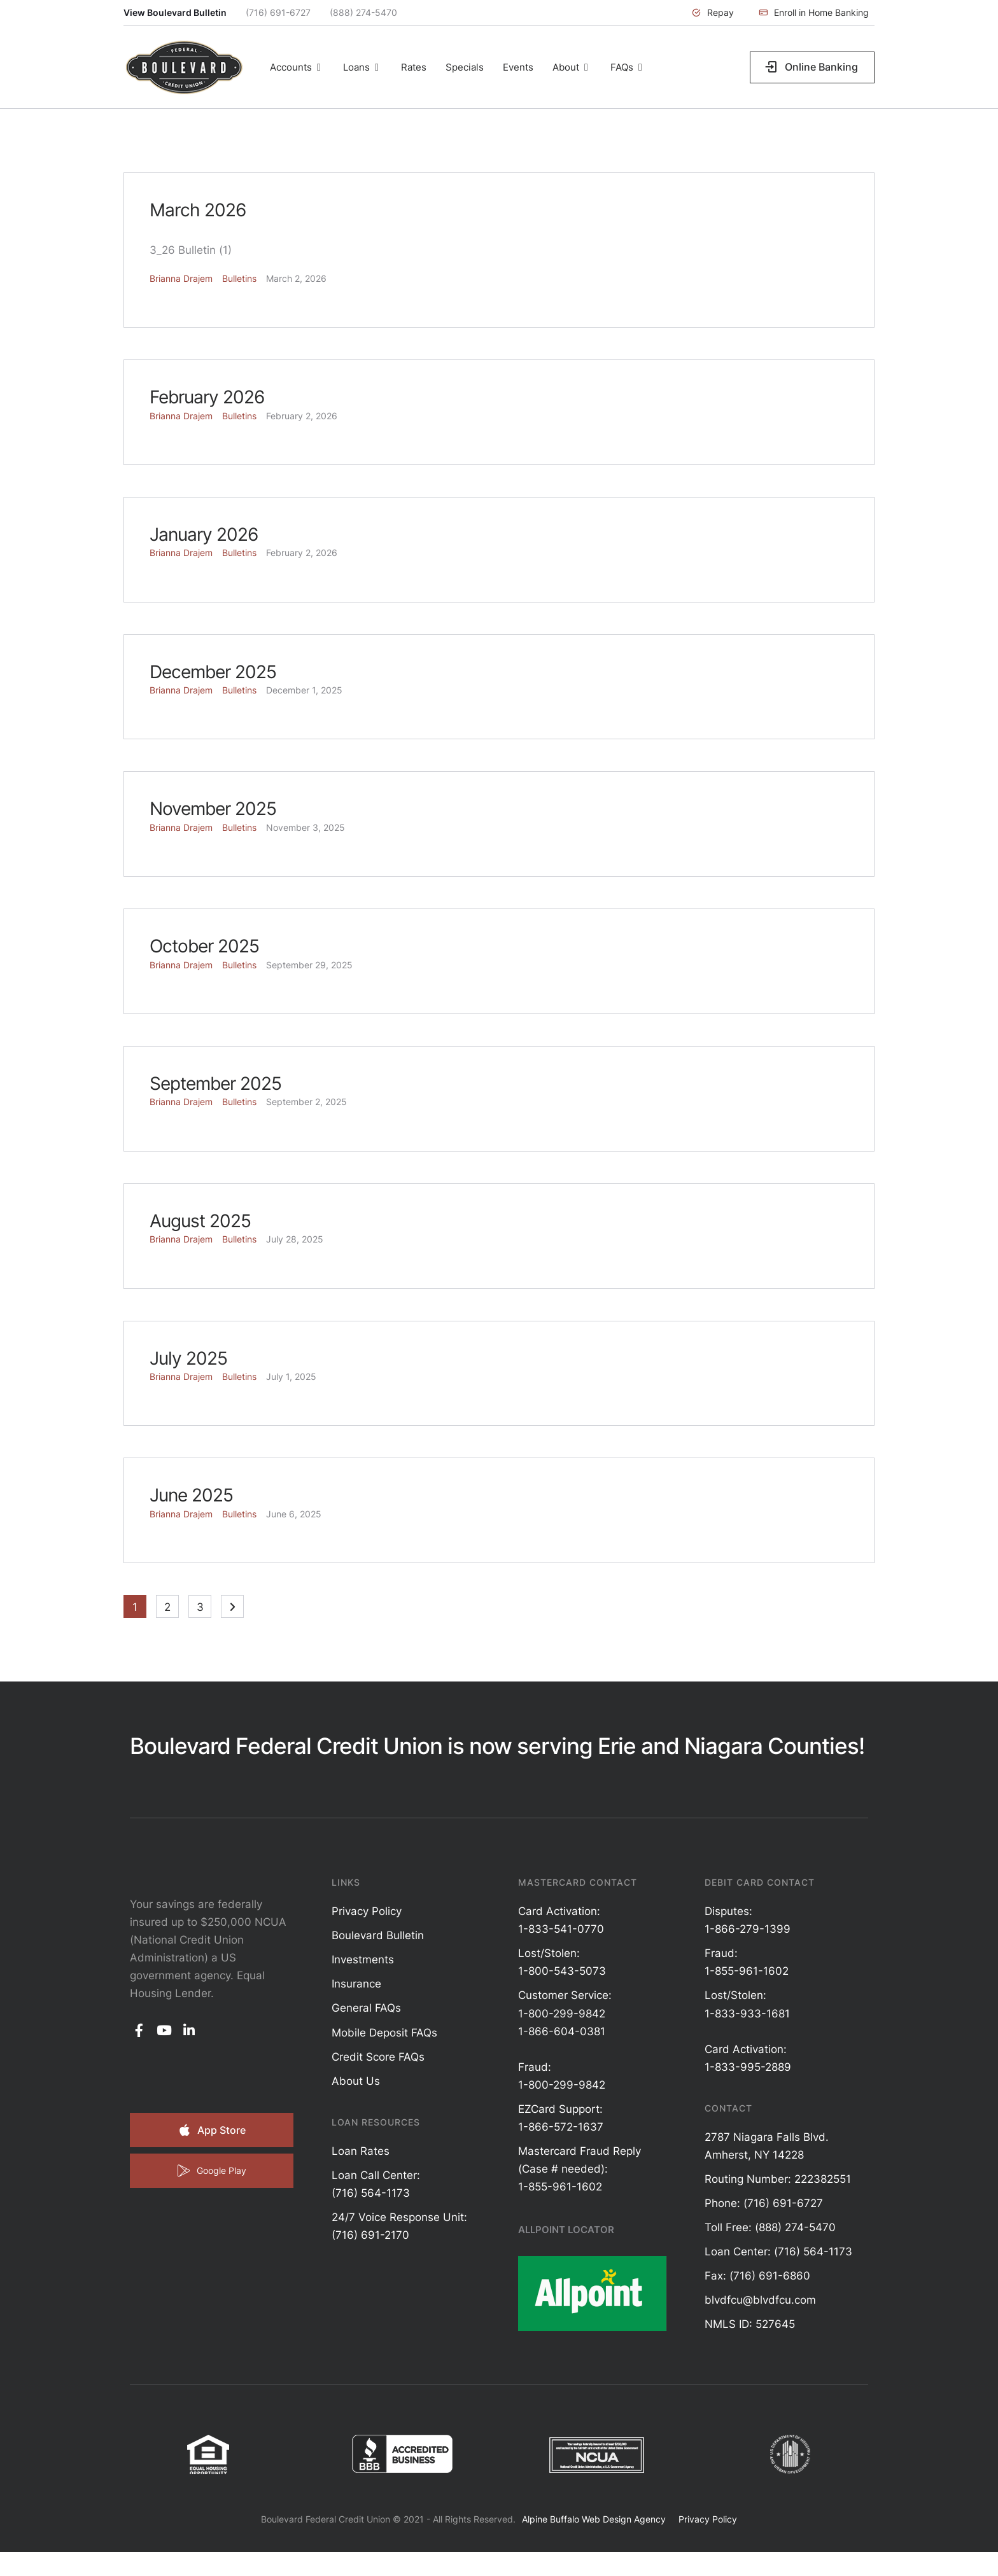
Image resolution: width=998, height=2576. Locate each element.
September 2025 (215, 1083)
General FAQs (366, 2008)
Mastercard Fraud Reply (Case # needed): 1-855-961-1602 (579, 2169)
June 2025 (191, 1495)
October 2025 (204, 946)
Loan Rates (361, 2151)
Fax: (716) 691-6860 (757, 2275)
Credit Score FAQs (378, 2056)
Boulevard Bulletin (378, 1935)
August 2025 (200, 1221)
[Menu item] (297, 67)
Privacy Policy (367, 1911)
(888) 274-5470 (363, 12)
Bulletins (239, 278)
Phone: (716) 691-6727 (764, 2203)
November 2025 (213, 808)
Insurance (356, 1983)
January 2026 (204, 534)
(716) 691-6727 (278, 12)
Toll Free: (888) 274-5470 (770, 2227)
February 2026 (207, 397)
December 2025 (213, 672)
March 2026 (198, 210)
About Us (356, 2081)
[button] (712, 12)
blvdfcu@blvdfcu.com (760, 2300)
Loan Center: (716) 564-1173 (778, 2251)
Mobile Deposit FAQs (384, 2032)
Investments (363, 1959)
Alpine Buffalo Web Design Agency (594, 2519)
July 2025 (188, 1358)
